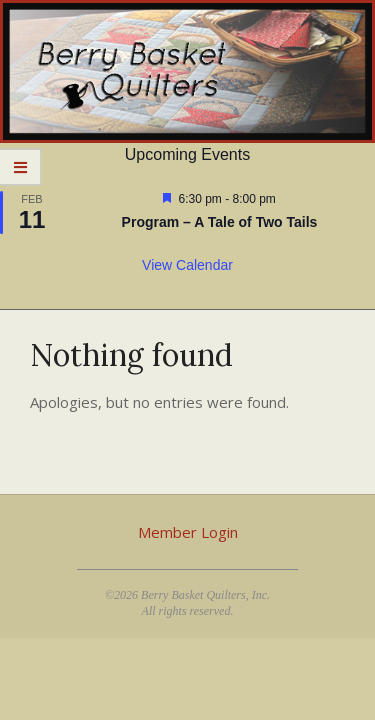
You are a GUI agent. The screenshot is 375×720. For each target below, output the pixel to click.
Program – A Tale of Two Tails (220, 222)
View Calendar (187, 265)
